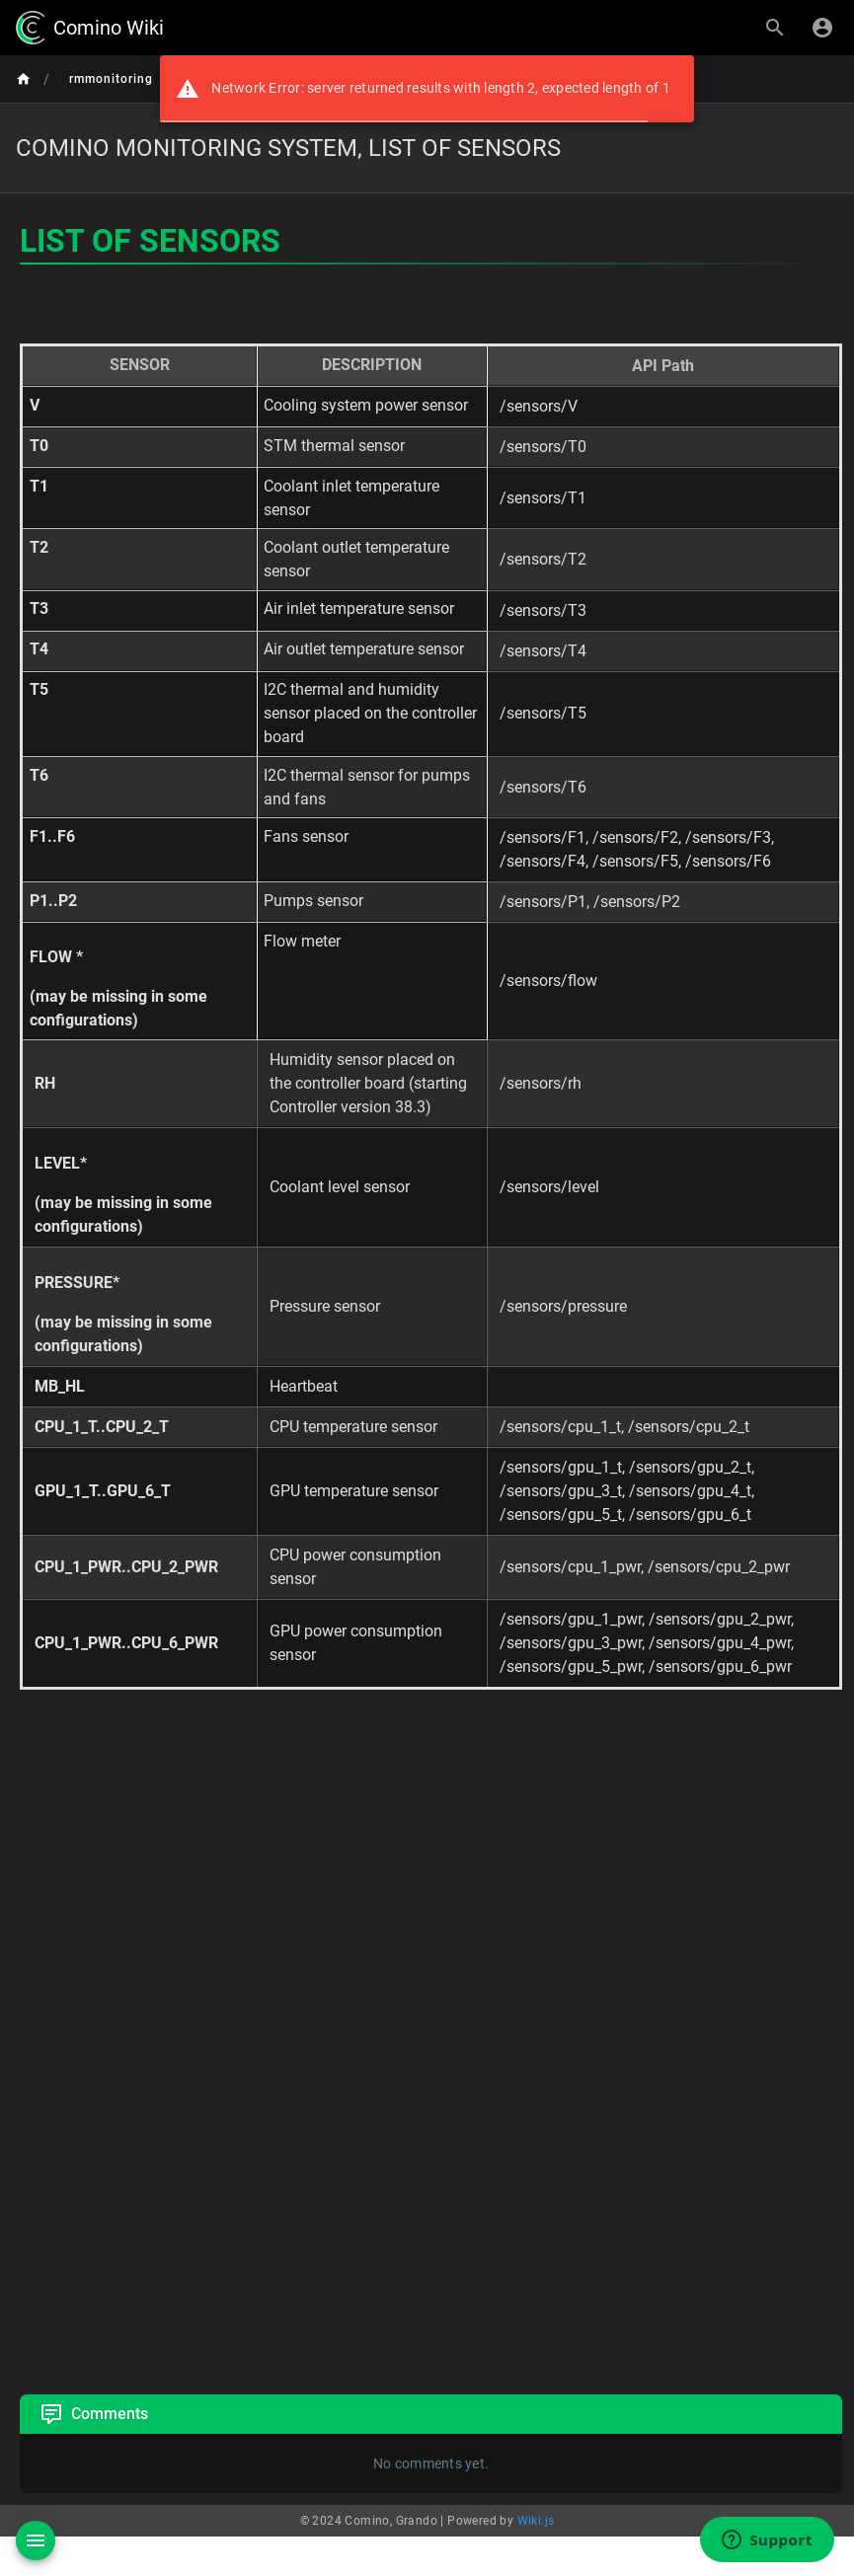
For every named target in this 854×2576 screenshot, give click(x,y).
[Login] (822, 27)
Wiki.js (536, 2521)
